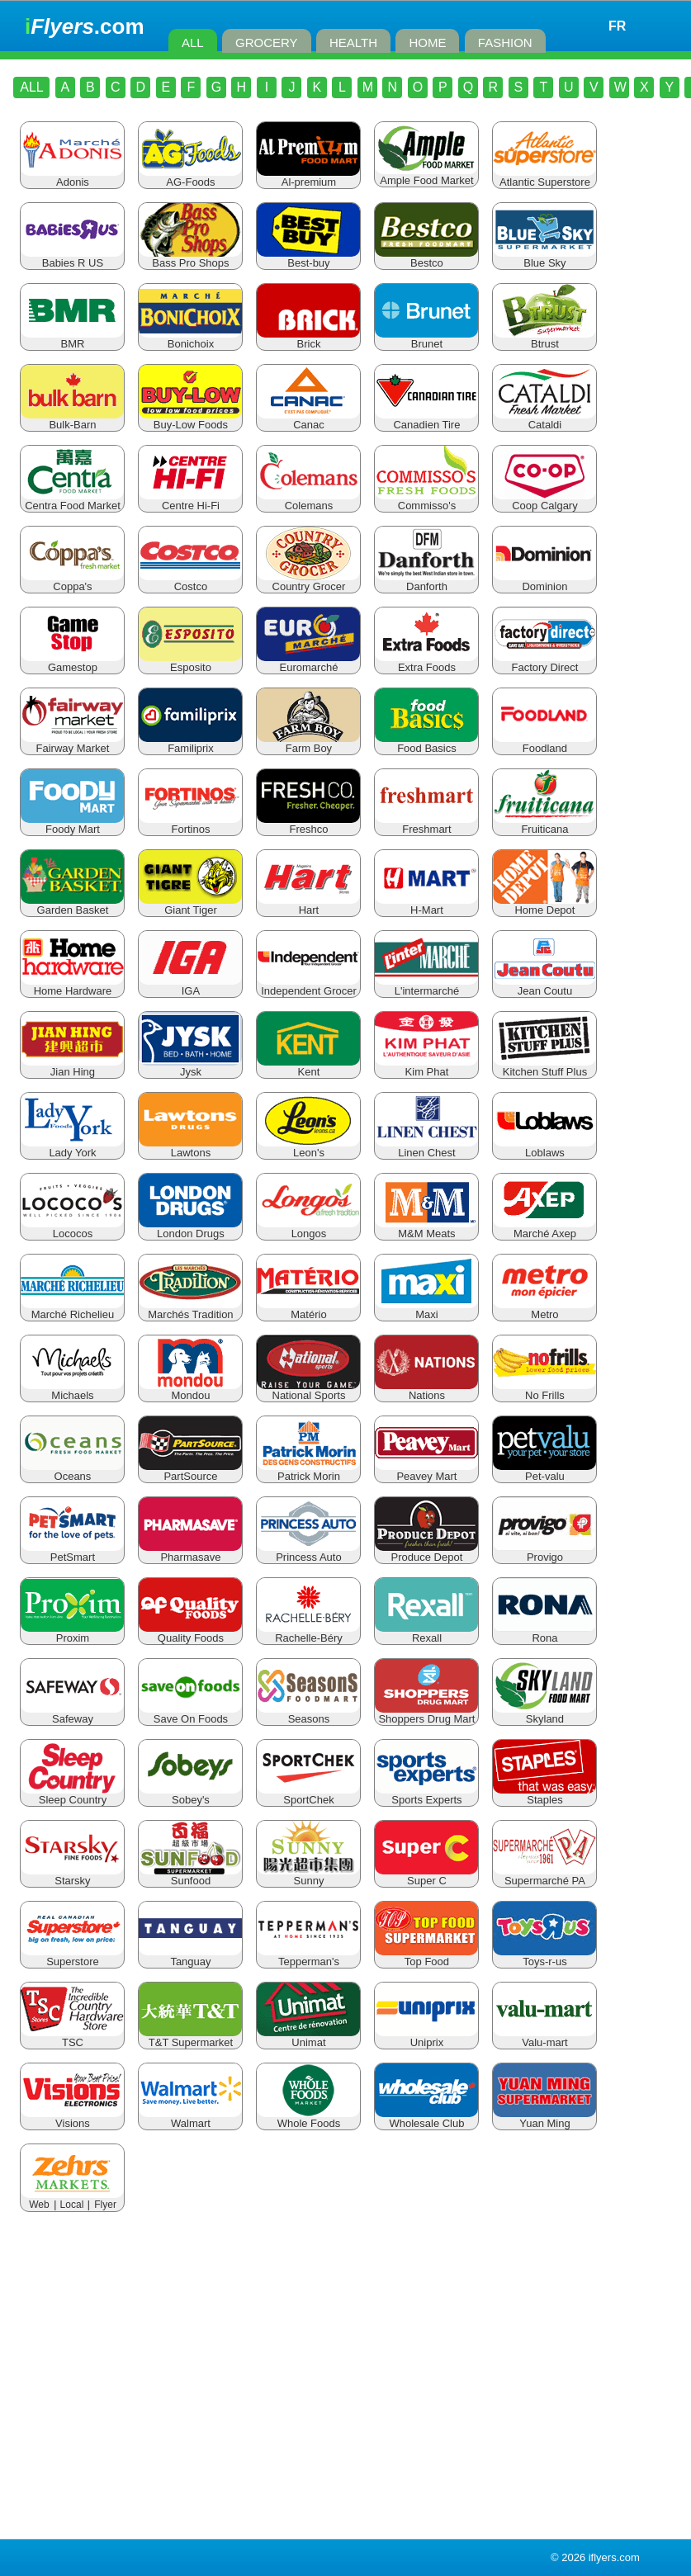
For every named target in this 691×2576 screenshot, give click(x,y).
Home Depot (544, 905)
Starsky (72, 1876)
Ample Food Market (426, 175)
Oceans (72, 1471)
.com (84, 26)
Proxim (72, 1633)
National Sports (308, 1390)
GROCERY (266, 42)
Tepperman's (308, 1956)
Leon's (308, 1148)
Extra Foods (426, 662)
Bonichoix (190, 339)
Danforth (426, 581)
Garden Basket (72, 905)
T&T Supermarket (190, 2037)
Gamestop (72, 662)
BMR (72, 339)
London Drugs (190, 1228)
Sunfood (190, 1876)
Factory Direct (544, 662)
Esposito (190, 662)
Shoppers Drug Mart (426, 1714)
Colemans (308, 500)
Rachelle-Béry (308, 1633)
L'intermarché (426, 986)
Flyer (105, 2204)
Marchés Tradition (190, 1309)
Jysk (190, 1067)
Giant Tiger (190, 905)
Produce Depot (426, 1552)
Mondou (190, 1390)
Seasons (308, 1714)
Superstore (72, 1956)
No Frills (544, 1390)
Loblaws (544, 1148)
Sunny (308, 1876)
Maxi (426, 1309)
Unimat (308, 2037)
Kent (308, 1067)
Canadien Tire (426, 420)
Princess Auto (308, 1552)
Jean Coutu (544, 986)
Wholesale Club (426, 2118)
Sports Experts (426, 1795)
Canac (308, 420)
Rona (544, 1633)
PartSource (190, 1471)
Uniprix (426, 2037)
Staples (544, 1795)
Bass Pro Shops (190, 258)
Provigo (544, 1552)
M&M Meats (426, 1228)
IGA (190, 986)
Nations (426, 1390)
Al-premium (308, 177)
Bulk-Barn (72, 420)
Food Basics (426, 743)
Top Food (426, 1956)
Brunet (426, 339)
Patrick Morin (308, 1471)
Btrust (544, 339)
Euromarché (308, 662)
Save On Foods (190, 1714)
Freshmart (426, 824)
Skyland (544, 1714)
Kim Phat (426, 1067)
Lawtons (190, 1148)
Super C (426, 1876)
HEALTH (353, 42)
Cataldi (544, 420)
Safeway (72, 1714)
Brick (308, 339)
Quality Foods (190, 1633)
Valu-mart (544, 2037)
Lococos (72, 1228)
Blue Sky (544, 258)
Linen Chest (426, 1148)
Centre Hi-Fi (190, 500)
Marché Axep (544, 1228)
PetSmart (72, 1552)
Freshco (308, 824)
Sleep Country (72, 1795)
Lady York (72, 1148)
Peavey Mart (426, 1471)
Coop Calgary (544, 500)
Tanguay (190, 1956)
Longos (308, 1228)
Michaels (72, 1390)
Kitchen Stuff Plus (544, 1067)
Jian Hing (72, 1067)
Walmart (190, 2118)
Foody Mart (72, 824)
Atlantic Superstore (544, 177)
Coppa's (72, 581)
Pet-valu (544, 1471)
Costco (190, 581)
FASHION (505, 42)
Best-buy (308, 258)
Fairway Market (72, 743)
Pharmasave (190, 1552)
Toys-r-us (544, 1956)
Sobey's (190, 1795)
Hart (308, 905)
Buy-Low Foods (190, 420)
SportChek (308, 1795)
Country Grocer (308, 581)
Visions (72, 2118)
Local (72, 2204)
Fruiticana (544, 824)
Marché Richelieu (72, 1309)
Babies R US (72, 258)
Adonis (72, 177)
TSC (72, 2037)
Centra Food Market (72, 500)
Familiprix (190, 743)
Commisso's (426, 500)
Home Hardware (72, 986)
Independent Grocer (308, 986)
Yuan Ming (544, 2118)
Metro (544, 1309)
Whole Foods (308, 2118)
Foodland (544, 743)
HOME (427, 42)
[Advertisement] (345, 2378)
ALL (193, 42)
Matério (308, 1309)
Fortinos (190, 824)
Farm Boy (308, 743)
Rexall (426, 1633)
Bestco (426, 258)
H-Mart (426, 905)
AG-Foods (190, 177)
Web (39, 2204)
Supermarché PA (544, 1876)
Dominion (544, 581)
